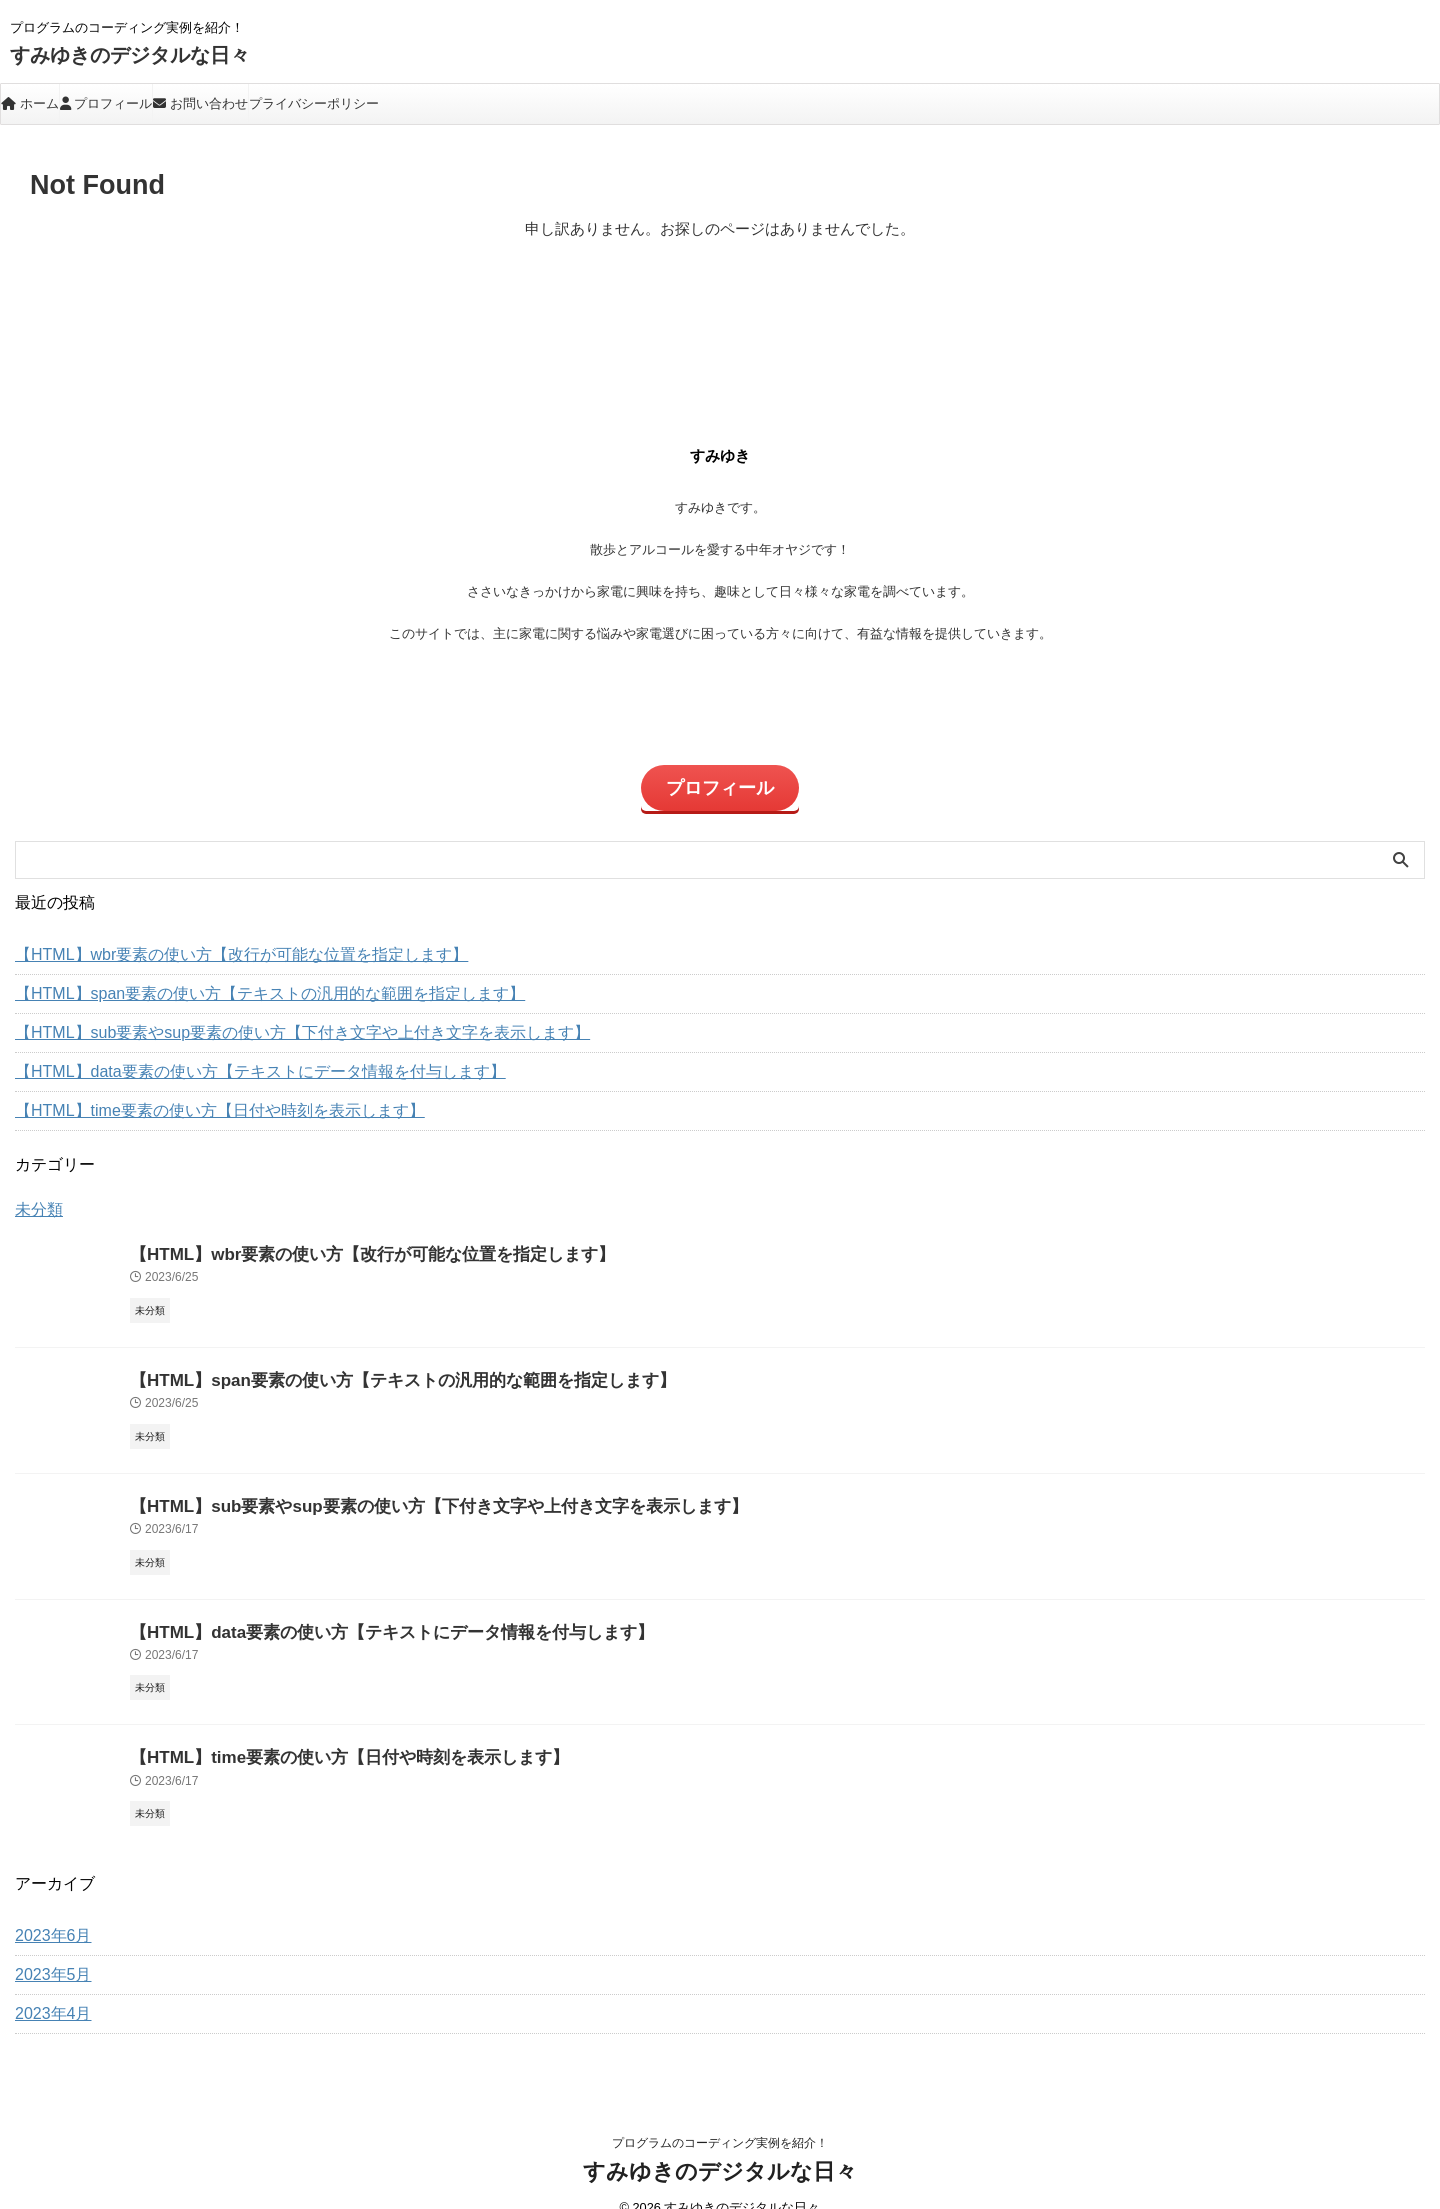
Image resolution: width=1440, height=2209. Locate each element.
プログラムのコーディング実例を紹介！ (720, 2115)
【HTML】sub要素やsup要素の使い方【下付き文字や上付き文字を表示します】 (266, 1020)
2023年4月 (48, 1986)
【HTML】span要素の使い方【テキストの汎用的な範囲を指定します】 (238, 981)
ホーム (30, 103)
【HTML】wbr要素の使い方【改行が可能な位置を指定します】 (213, 942)
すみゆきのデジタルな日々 (130, 55)
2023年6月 (48, 1908)
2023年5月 (48, 1947)
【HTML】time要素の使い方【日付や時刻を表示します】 (194, 1098)
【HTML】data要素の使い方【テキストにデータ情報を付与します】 (229, 1059)
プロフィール (106, 103)
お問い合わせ (200, 103)
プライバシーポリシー (314, 103)
